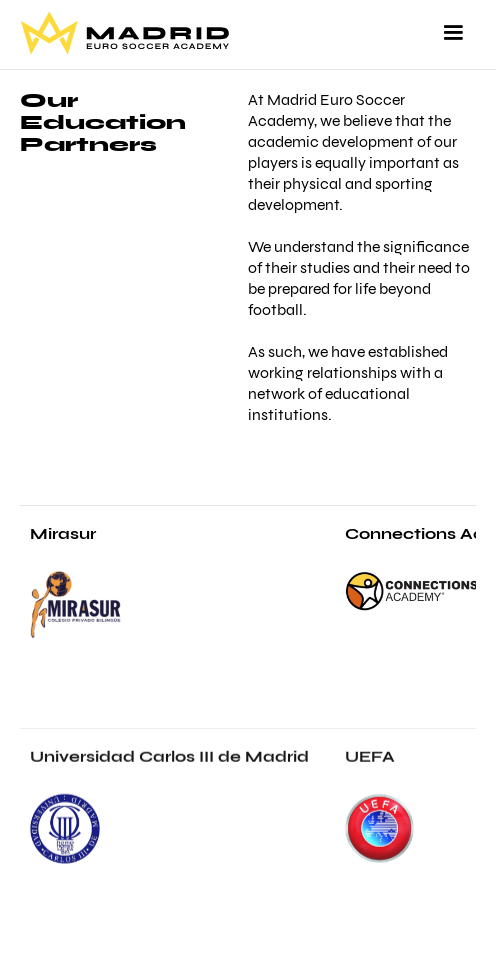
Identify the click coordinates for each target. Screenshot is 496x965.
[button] (453, 33)
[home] (125, 32)
